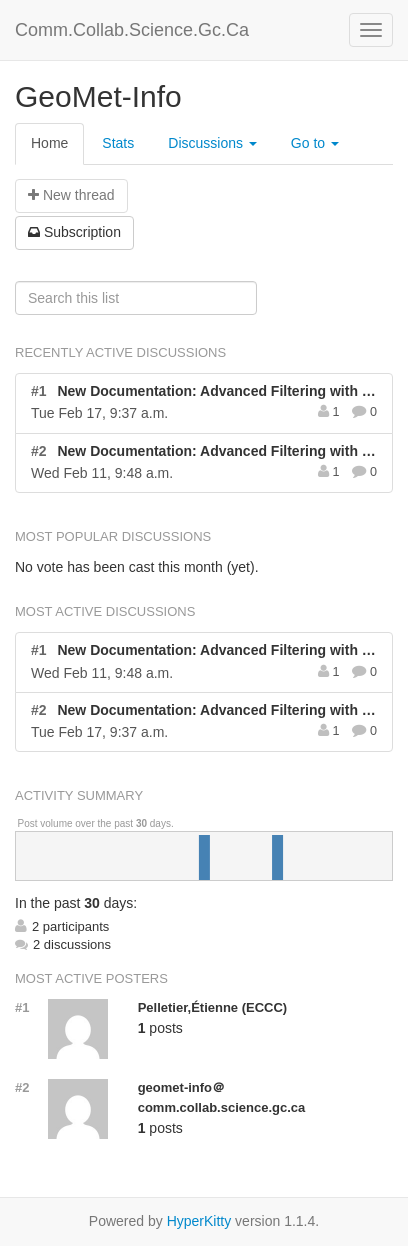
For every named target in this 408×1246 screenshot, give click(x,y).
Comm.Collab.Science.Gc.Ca (132, 30)
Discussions (212, 143)
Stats (118, 143)
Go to (315, 143)
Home (49, 143)
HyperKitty (199, 1221)
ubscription (74, 232)
